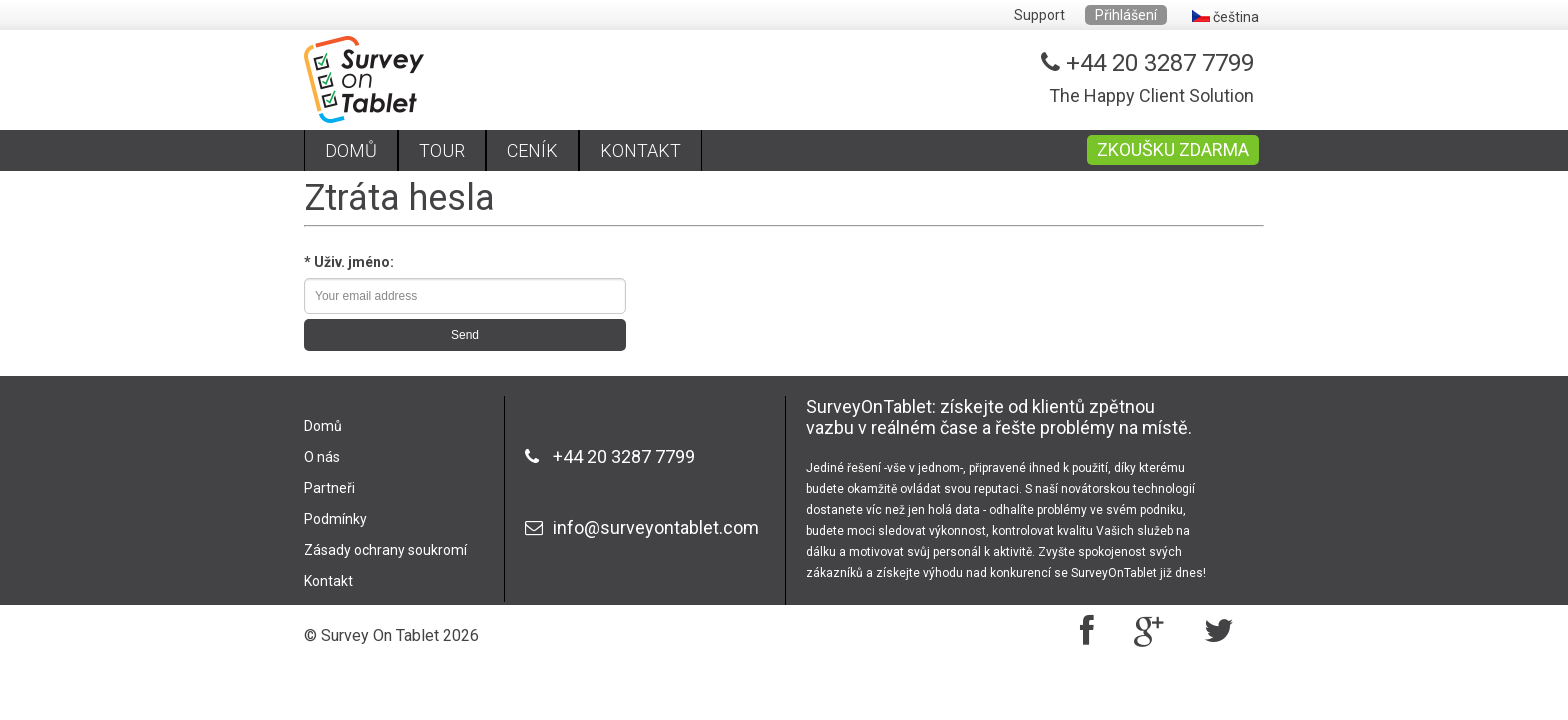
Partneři (329, 488)
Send (465, 335)
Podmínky (335, 519)
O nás (322, 457)
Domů (323, 426)
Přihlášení (1126, 15)
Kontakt (328, 581)
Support (1039, 15)
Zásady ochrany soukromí (385, 550)
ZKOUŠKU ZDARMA (1173, 149)
